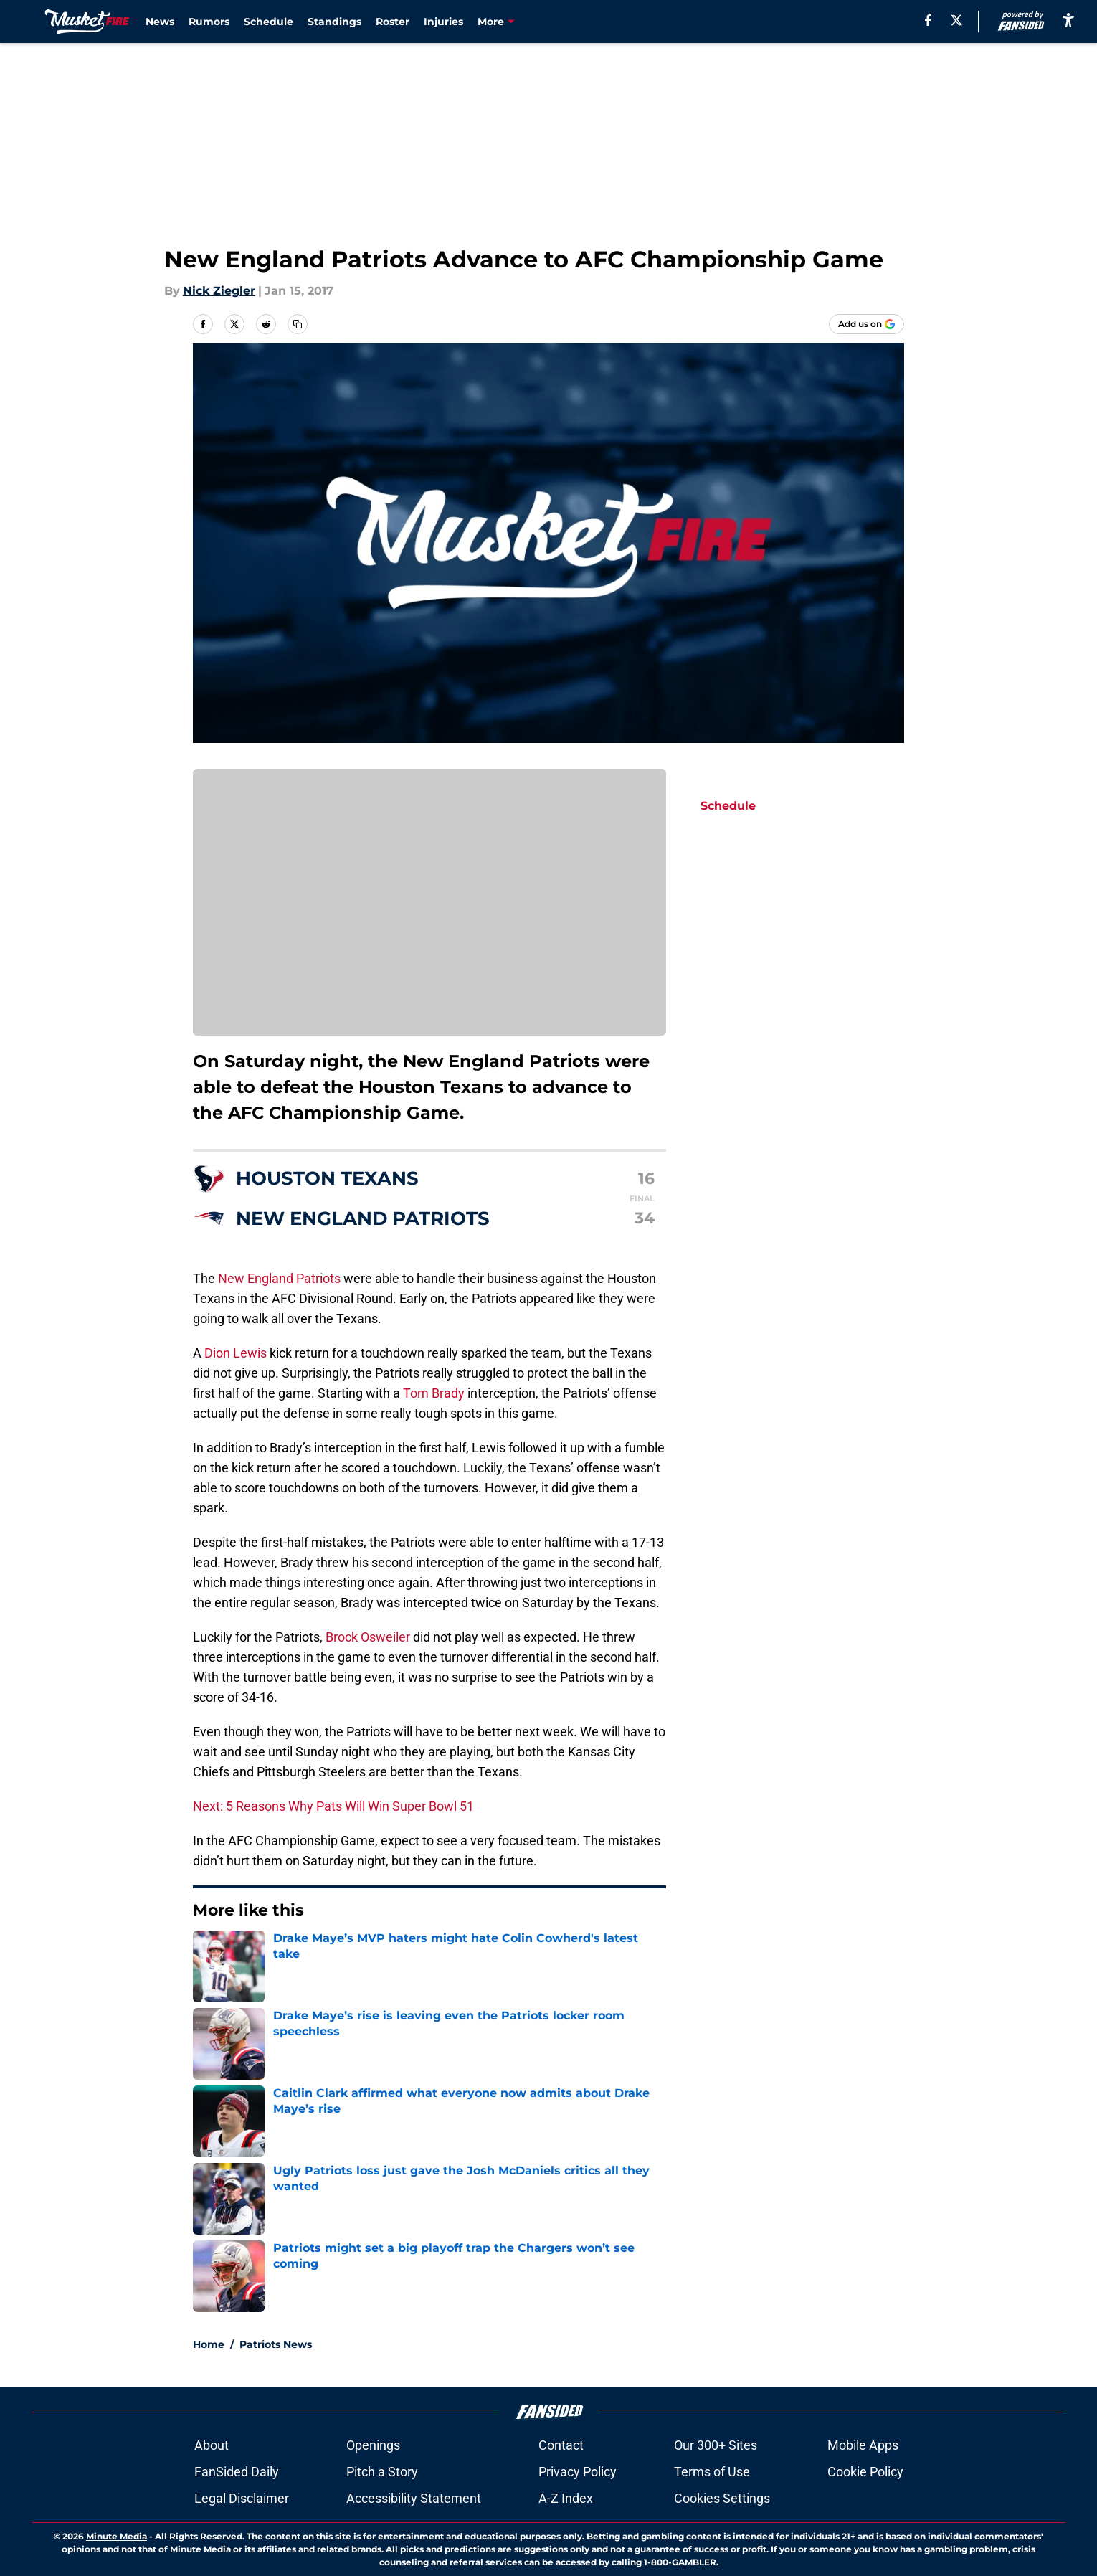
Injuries (443, 21)
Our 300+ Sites (715, 2445)
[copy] (298, 324)
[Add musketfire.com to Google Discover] (866, 324)
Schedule (268, 21)
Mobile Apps (862, 2445)
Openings (373, 2445)
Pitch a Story (382, 2471)
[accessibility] (1068, 19)
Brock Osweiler (368, 1636)
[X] (956, 20)
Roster (392, 21)
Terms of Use (712, 2471)
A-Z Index (565, 2498)
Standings (334, 21)
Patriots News (275, 2344)
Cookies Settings (722, 2498)
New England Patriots (279, 1278)
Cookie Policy (865, 2471)
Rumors (209, 21)
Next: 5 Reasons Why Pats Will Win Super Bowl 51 (333, 1806)
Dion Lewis (235, 1352)
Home (208, 2344)
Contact (561, 2445)
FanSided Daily (236, 2471)
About (211, 2445)
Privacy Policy (577, 2471)
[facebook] (928, 20)
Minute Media (116, 2536)
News (160, 21)
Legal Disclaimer (241, 2498)
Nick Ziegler (219, 291)
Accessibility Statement (413, 2498)
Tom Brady (434, 1393)
